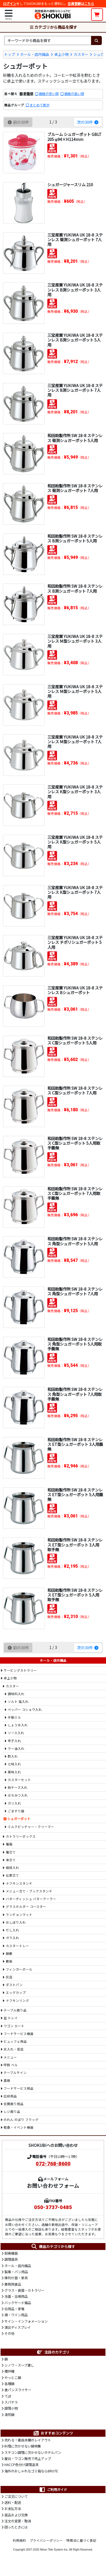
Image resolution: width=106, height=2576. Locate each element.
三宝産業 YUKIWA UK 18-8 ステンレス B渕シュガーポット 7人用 (75, 390)
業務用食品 (12, 2284)
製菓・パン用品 (16, 2271)
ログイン (9, 3)
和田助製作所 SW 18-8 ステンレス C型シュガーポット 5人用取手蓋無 (75, 1143)
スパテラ (11, 2402)
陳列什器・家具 (16, 2277)
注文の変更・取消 (17, 2521)
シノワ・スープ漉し (19, 2365)
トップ (9, 54)
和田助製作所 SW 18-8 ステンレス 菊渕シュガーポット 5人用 (75, 437)
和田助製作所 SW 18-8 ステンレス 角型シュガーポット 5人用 (75, 1241)
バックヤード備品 (17, 2302)
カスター (81, 54)
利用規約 (19, 2540)
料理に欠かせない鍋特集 (22, 2446)
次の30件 (88, 122)
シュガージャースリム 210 (70, 184)
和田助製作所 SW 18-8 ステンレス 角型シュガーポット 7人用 (75, 1291)
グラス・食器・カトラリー (24, 2290)
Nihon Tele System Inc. (54, 2549)
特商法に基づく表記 (81, 2540)
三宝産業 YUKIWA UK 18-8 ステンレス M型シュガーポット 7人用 (75, 741)
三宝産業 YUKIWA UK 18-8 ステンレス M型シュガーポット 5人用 (75, 691)
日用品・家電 (14, 2308)
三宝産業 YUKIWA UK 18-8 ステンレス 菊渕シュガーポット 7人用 (75, 239)
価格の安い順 (49, 93)
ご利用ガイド (53, 2489)
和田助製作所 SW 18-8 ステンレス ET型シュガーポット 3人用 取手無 (75, 1544)
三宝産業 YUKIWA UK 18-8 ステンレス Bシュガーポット (75, 990)
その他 (9, 2333)
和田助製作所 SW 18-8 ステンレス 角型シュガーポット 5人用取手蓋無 (75, 1344)
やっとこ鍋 (12, 2377)
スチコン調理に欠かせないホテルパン (32, 2452)
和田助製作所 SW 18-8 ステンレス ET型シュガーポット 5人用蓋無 (75, 1494)
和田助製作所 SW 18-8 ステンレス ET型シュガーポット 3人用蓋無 (75, 1444)
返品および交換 (16, 2514)
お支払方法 (12, 2508)
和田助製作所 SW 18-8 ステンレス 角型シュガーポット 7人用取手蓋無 (75, 1394)
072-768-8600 (53, 2164)
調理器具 (11, 2259)
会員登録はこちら (81, 3)
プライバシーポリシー (46, 2540)
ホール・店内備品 (34, 54)
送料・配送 (12, 2502)
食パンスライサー (17, 2389)
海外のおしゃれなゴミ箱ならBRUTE (31, 2471)
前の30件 (18, 122)
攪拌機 (9, 2371)
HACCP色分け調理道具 (21, 2464)
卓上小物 (61, 54)
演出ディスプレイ (17, 2327)
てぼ (7, 2396)
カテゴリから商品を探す (53, 27)
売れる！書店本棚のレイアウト (27, 2440)
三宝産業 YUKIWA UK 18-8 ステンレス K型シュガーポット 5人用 (75, 842)
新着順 (28, 93)
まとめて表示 (40, 105)
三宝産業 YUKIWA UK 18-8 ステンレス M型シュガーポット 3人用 (75, 641)
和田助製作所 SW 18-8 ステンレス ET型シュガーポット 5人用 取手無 (75, 1595)
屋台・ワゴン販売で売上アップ (27, 2458)
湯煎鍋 (9, 2414)
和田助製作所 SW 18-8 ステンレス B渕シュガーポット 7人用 (75, 588)
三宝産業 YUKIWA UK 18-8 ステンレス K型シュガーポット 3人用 (75, 791)
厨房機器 (11, 2253)
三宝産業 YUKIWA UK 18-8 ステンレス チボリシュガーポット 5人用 (75, 942)
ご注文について (16, 2496)
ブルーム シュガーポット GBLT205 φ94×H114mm (74, 136)
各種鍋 (9, 2383)
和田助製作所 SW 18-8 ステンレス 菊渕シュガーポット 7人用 (75, 488)
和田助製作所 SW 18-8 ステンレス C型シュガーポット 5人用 (75, 1040)
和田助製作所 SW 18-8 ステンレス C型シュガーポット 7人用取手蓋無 (75, 1193)
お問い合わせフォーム (53, 2185)
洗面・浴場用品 (16, 2296)
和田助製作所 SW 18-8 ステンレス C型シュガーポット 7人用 (75, 1090)
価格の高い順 (74, 93)
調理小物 (11, 2408)
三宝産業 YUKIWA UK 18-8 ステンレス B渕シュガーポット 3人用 (75, 289)
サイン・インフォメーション (26, 2321)
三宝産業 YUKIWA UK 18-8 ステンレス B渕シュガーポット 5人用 (75, 340)
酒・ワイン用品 (16, 2314)
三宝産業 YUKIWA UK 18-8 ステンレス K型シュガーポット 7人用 (75, 892)
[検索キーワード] (47, 40)
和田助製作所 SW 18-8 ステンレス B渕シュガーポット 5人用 (75, 538)
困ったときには (16, 2527)
